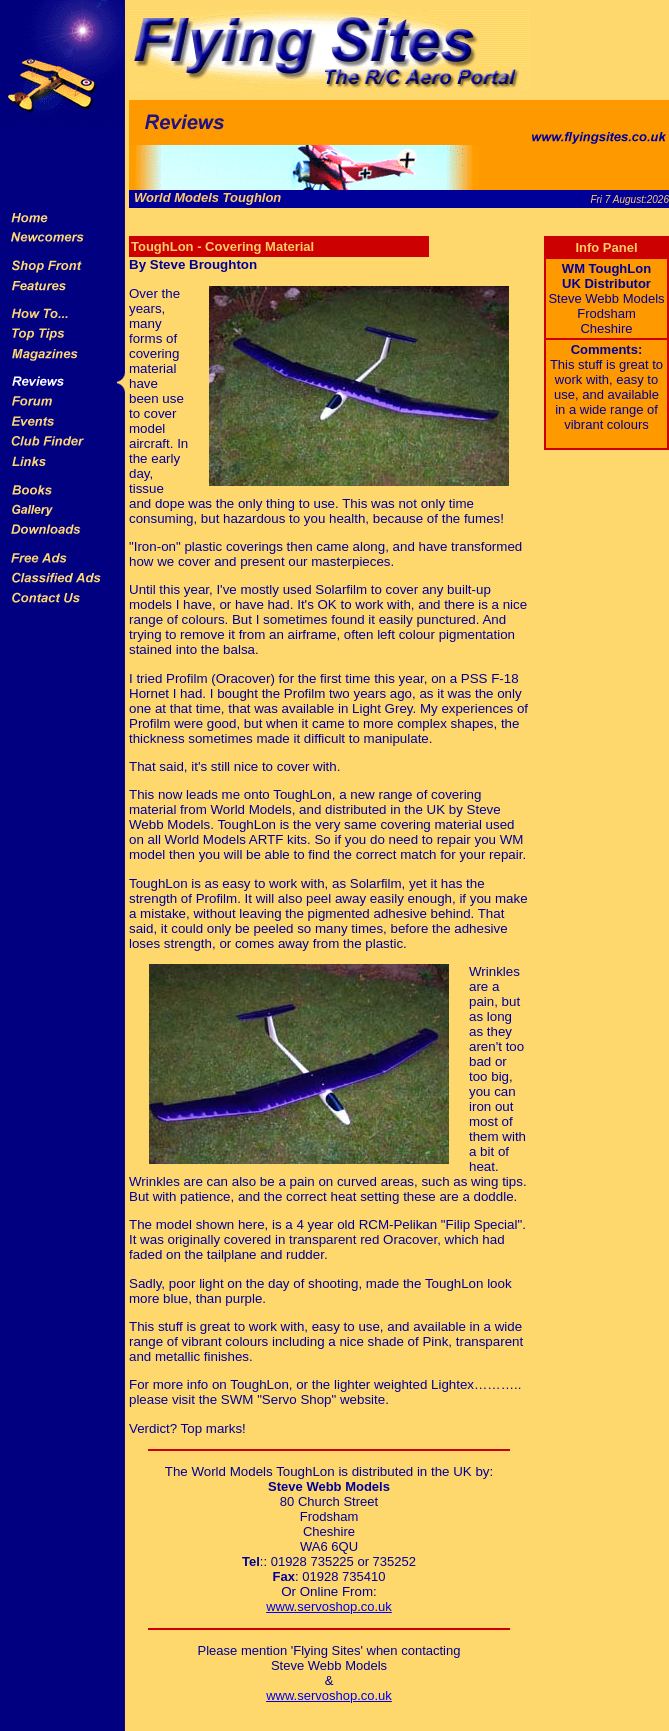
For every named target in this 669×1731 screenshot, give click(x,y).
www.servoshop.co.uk (329, 1606)
